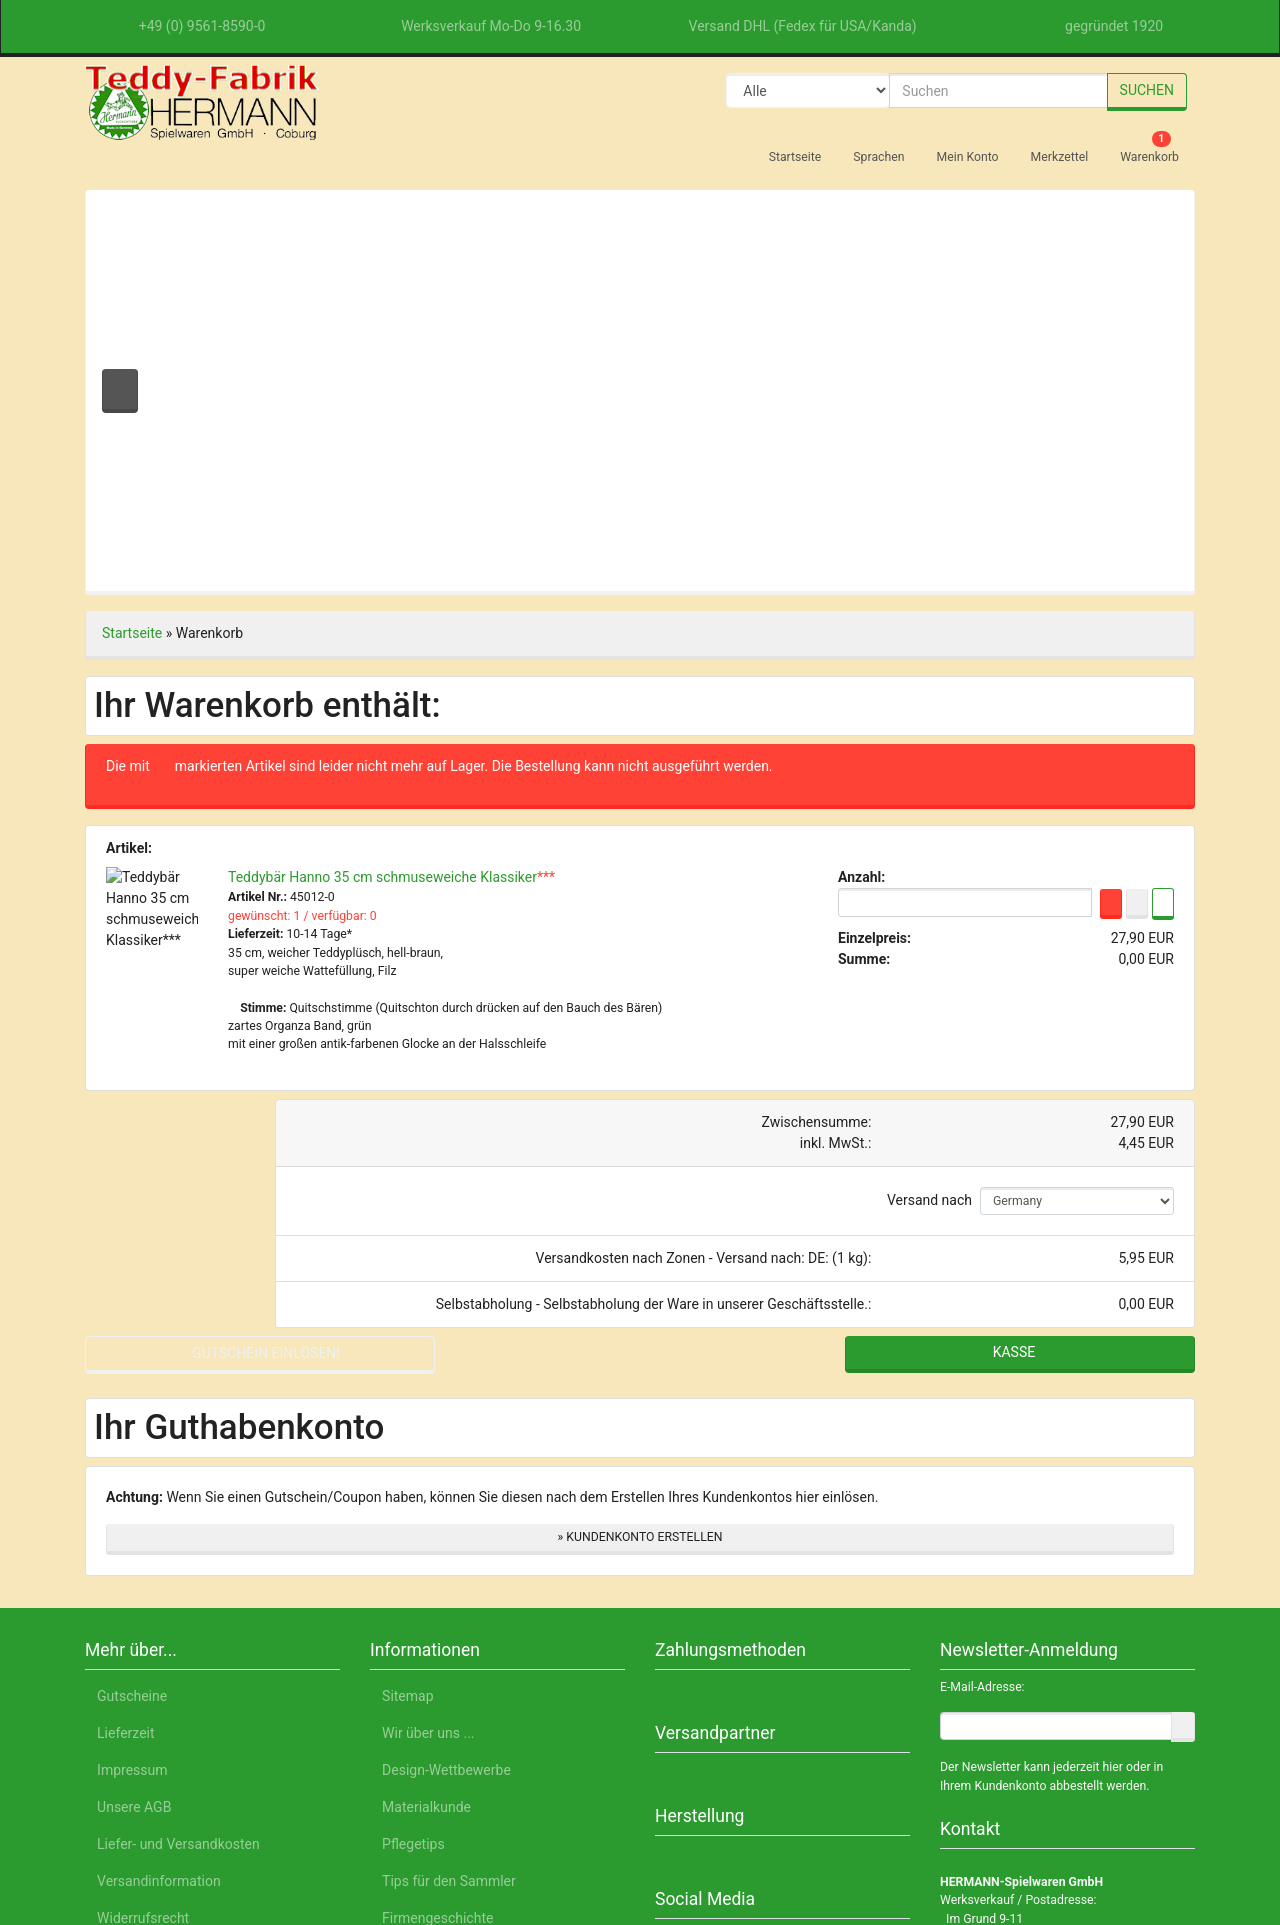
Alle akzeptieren (1016, 1678)
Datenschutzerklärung (937, 1832)
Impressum (1069, 1832)
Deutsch (201, 1832)
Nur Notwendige (1016, 1730)
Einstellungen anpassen (1015, 1778)
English (274, 1832)
